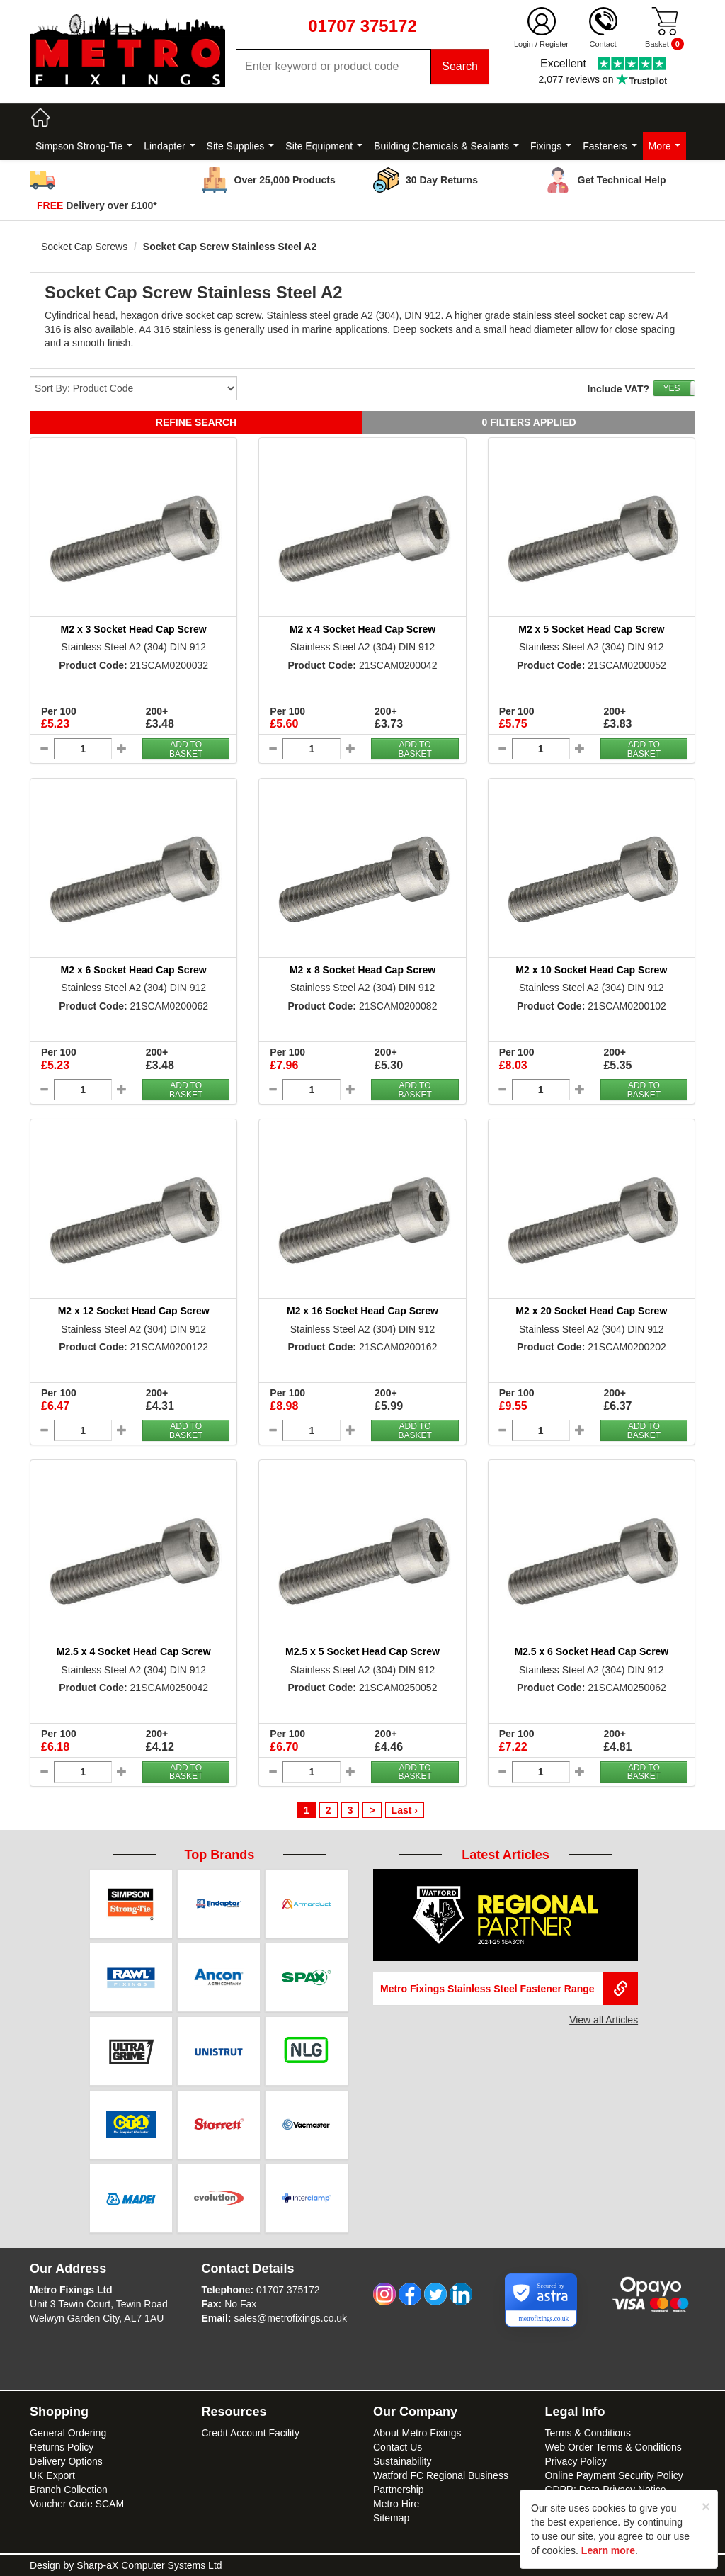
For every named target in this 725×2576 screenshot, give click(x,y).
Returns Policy (61, 2447)
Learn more (608, 2550)
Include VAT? (618, 389)
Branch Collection (69, 2489)
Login (523, 44)
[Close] (706, 2506)
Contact (603, 44)
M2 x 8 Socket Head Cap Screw (362, 970)
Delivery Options (66, 2461)
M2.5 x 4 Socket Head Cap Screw (134, 1651)
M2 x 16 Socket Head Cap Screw (362, 1310)
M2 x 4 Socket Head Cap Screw (362, 629)
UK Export (52, 2475)
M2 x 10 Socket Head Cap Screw (591, 970)
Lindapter (169, 146)
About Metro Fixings (417, 2433)
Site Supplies (241, 146)
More (665, 146)
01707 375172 (288, 2289)
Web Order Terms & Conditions (613, 2447)
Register (554, 44)
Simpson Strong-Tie (83, 146)
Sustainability (402, 2461)
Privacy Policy (576, 2461)
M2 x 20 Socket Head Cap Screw (591, 1310)
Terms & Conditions (588, 2433)
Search (460, 66)
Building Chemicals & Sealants (446, 146)
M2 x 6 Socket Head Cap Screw (134, 970)
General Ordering (68, 2433)
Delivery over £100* (97, 205)
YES (671, 388)
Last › (405, 1810)
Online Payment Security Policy (614, 2475)
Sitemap (391, 2518)
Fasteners (609, 146)
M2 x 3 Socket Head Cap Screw (134, 629)
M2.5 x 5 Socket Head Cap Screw (362, 1651)
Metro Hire (396, 2503)
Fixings (550, 146)
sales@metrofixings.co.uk (290, 2318)
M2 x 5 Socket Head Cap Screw (591, 629)
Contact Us (397, 2447)
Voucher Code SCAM (77, 2503)
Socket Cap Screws (84, 246)
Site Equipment (323, 146)
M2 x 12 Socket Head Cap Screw (134, 1310)
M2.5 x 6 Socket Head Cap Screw (591, 1651)
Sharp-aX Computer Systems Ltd (149, 2565)
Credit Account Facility (251, 2433)
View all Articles (603, 2020)
